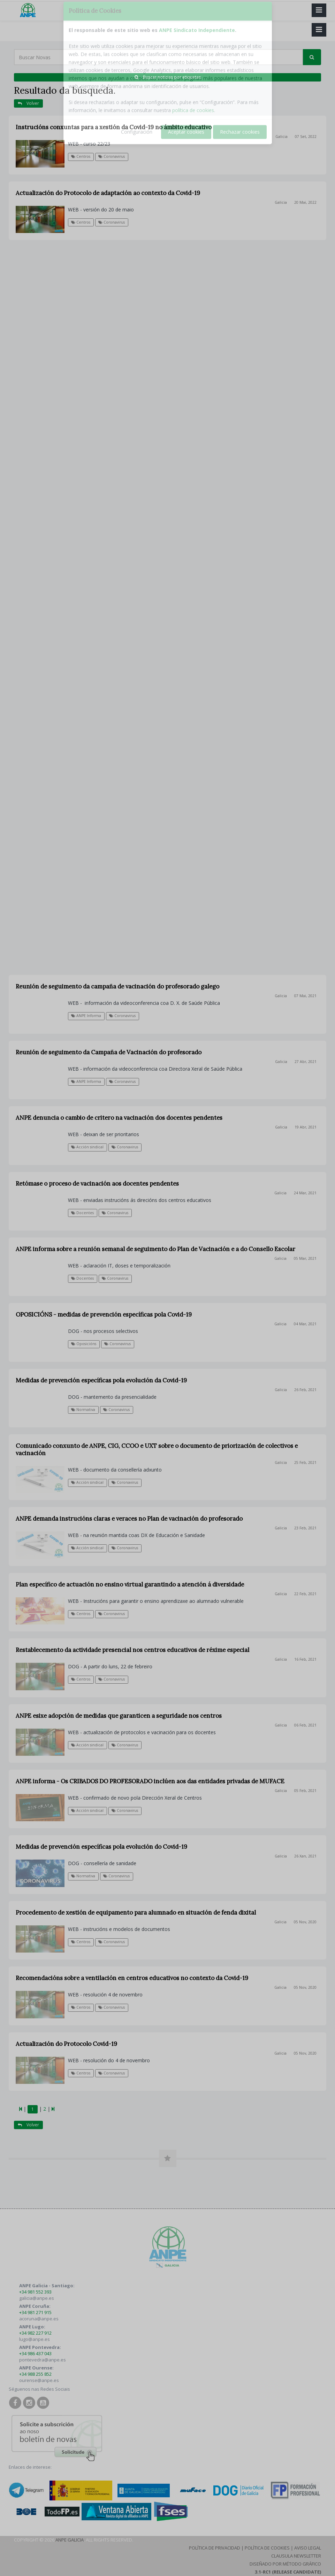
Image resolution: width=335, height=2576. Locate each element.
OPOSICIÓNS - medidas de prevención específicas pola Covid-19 (104, 1314)
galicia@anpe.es (36, 2298)
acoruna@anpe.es (39, 2318)
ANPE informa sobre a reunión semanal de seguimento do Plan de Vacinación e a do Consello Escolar (155, 1249)
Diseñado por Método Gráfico (285, 2564)
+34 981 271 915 (35, 2312)
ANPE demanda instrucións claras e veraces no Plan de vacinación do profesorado (129, 1518)
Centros (80, 156)
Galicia (281, 136)
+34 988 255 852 (35, 2374)
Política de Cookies (267, 2548)
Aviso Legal (307, 2548)
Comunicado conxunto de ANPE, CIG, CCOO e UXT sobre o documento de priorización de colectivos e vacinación (157, 1449)
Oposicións (83, 1343)
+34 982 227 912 (35, 2333)
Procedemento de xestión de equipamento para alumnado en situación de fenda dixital (136, 1912)
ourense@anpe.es (39, 2380)
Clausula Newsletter (296, 2556)
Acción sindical (87, 1482)
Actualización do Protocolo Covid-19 (66, 2044)
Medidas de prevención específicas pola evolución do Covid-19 (101, 1846)
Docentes (82, 1278)
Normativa (83, 1409)
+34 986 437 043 (35, 2353)
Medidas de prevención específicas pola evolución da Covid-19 (101, 1380)
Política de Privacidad (214, 2548)
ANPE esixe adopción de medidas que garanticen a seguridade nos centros (119, 1716)
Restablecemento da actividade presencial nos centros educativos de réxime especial (132, 1650)
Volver (28, 103)
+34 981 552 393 (35, 2292)
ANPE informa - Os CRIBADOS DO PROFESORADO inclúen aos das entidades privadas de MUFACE (150, 1781)
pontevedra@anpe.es (42, 2360)
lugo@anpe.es (34, 2339)
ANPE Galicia (69, 2540)
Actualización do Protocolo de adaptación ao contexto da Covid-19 (108, 193)
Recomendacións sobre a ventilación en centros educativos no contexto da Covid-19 (132, 1978)
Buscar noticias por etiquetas (168, 77)
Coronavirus (111, 156)
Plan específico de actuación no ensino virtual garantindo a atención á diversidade (130, 1584)
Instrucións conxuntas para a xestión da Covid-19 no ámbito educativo (114, 127)
